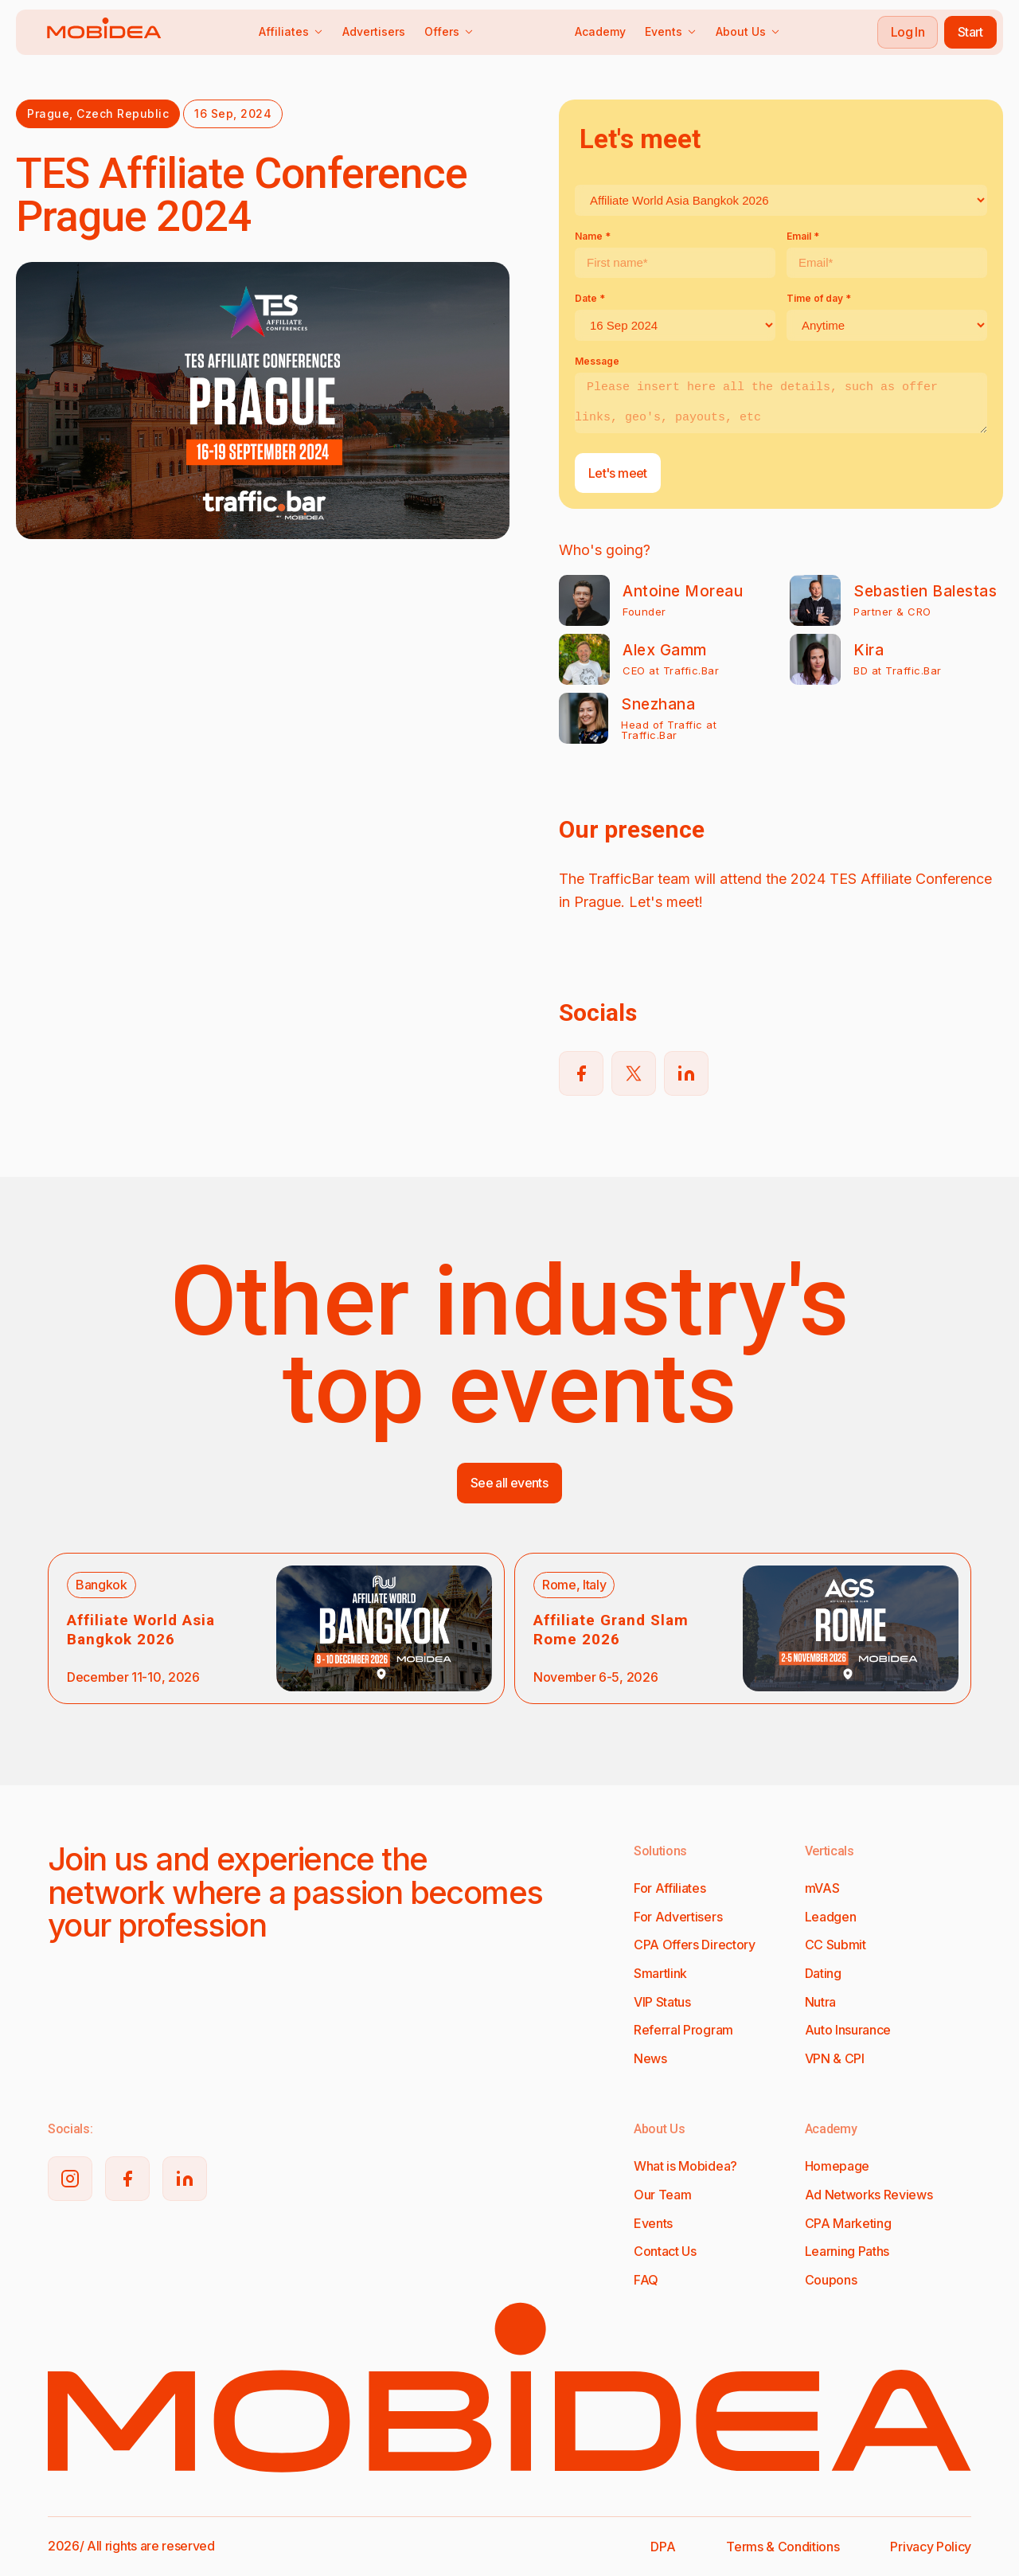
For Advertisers (678, 1917)
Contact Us (665, 2251)
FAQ (646, 2280)
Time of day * (819, 298)
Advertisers (373, 31)
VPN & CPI (835, 2058)
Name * (593, 236)
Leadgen (831, 1917)
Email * (803, 236)
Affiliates (291, 31)
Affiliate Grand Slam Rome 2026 (611, 1629)
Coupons (831, 2280)
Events (671, 31)
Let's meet (617, 473)
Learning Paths (847, 2251)
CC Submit (835, 1945)
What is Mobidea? (685, 2166)
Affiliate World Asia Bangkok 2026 (141, 1629)
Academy (600, 31)
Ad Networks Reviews (869, 2195)
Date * (590, 298)
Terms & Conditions (782, 2547)
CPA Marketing (848, 2223)
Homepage (837, 2166)
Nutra (820, 2002)
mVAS (822, 1888)
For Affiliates (670, 1888)
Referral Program (683, 2030)
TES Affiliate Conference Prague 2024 (241, 194)
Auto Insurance (848, 2030)
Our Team (662, 2195)
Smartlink (660, 1973)
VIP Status (662, 2002)
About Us (748, 31)
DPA (662, 2547)
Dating (823, 1973)
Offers (449, 31)
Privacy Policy (930, 2547)
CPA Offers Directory (694, 1945)
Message (597, 361)
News (650, 2058)
